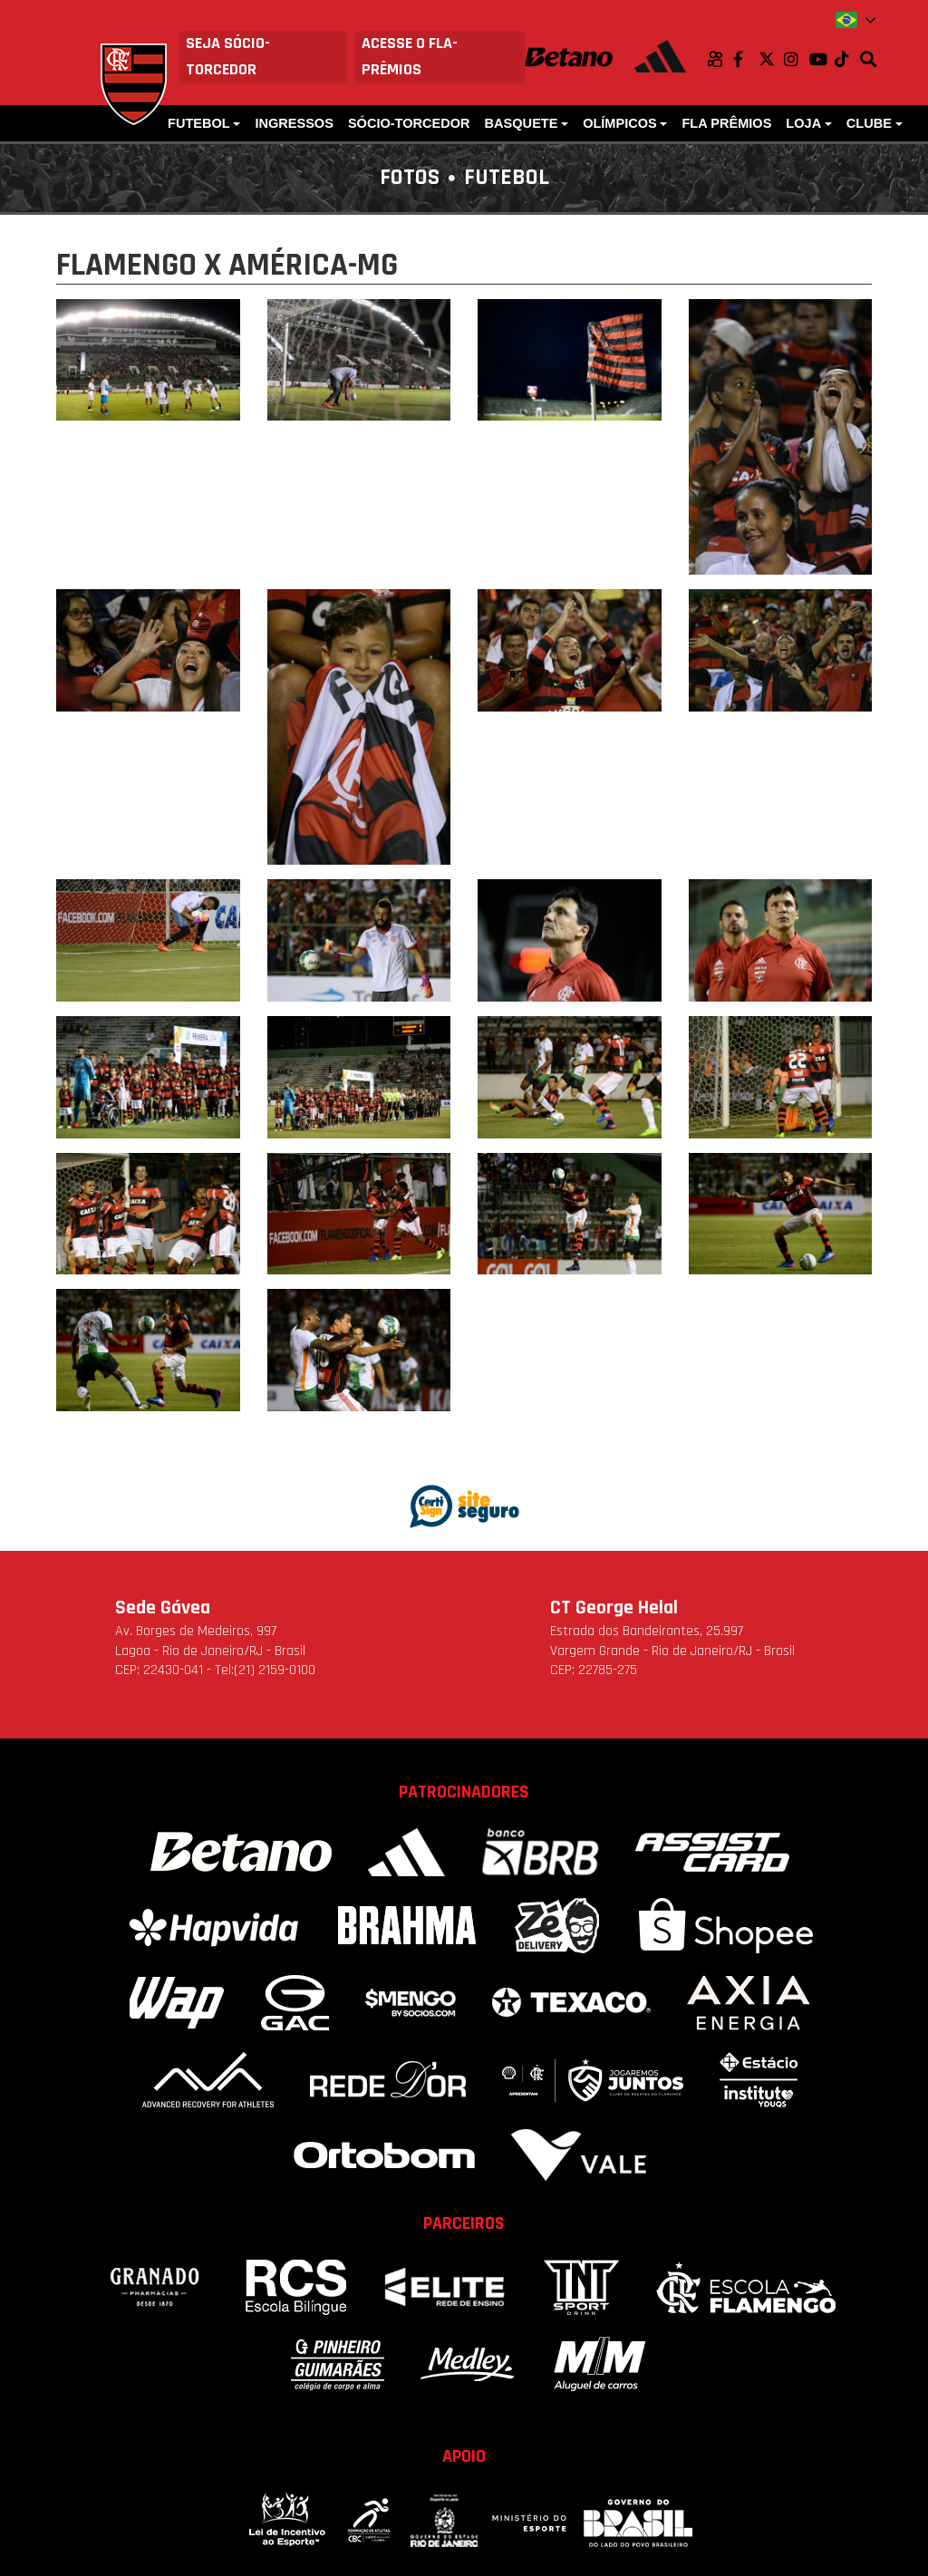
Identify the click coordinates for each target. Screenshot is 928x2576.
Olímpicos (620, 123)
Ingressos (294, 123)
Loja (803, 123)
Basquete (521, 123)
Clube (869, 123)
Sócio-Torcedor (409, 123)
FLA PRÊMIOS (726, 123)
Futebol (199, 123)
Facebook (746, 59)
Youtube (822, 59)
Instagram (796, 59)
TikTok (847, 59)
